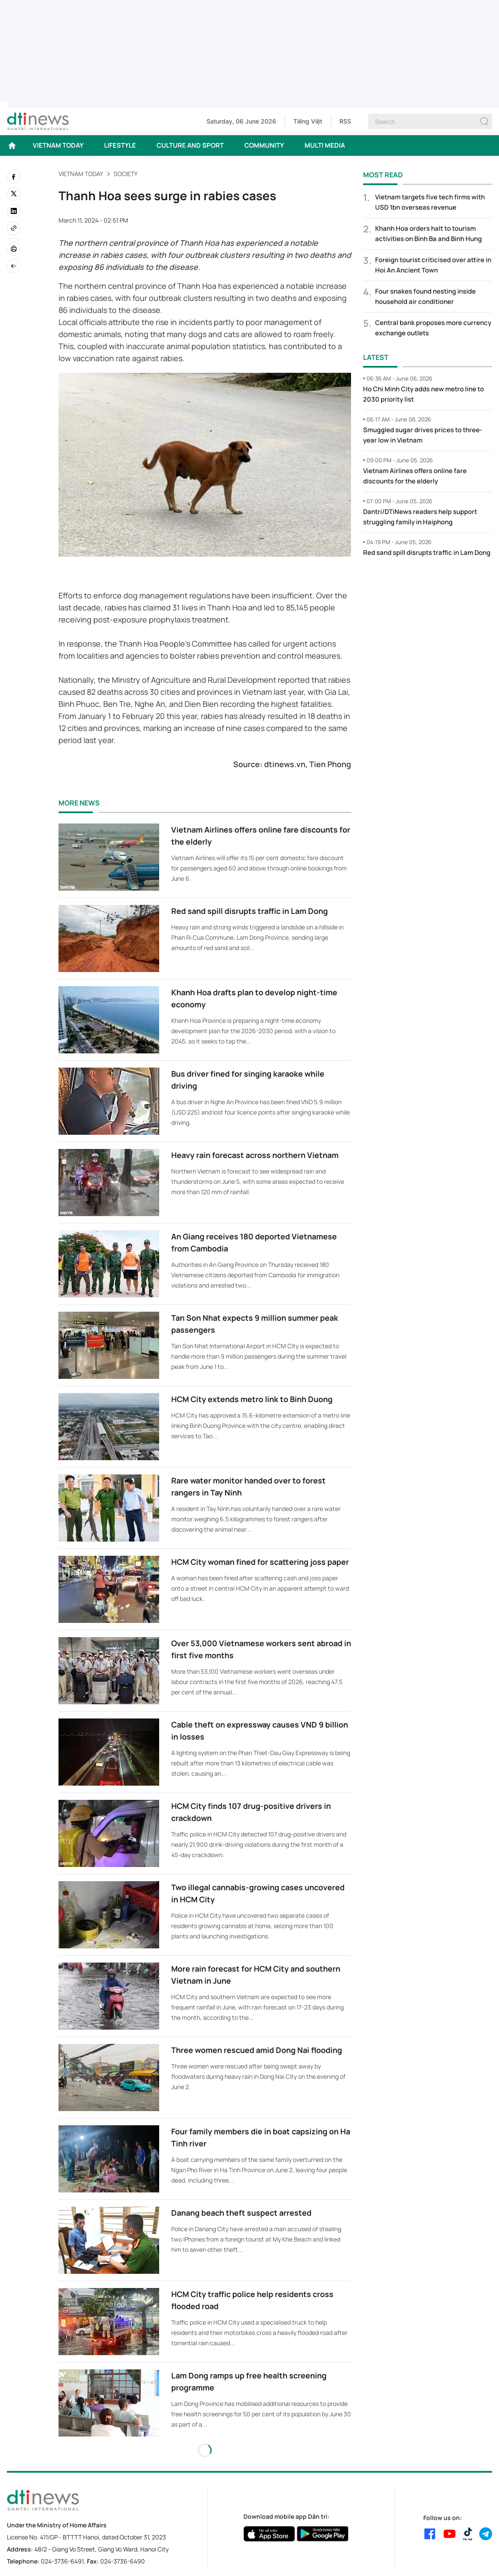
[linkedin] (14, 211)
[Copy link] (14, 228)
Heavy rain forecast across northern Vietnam (255, 1155)
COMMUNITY (264, 145)
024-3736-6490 (122, 2561)
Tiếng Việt (307, 121)
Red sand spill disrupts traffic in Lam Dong (249, 911)
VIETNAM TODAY (58, 145)
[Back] (14, 266)
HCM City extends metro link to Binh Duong (252, 1399)
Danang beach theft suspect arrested (241, 2213)
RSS (345, 121)
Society (126, 174)
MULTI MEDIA (325, 145)
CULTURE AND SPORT (190, 145)
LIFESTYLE (120, 145)
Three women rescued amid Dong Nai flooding (256, 2050)
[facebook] (14, 176)
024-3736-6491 (62, 2561)
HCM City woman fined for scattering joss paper (260, 1562)
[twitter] (14, 194)
